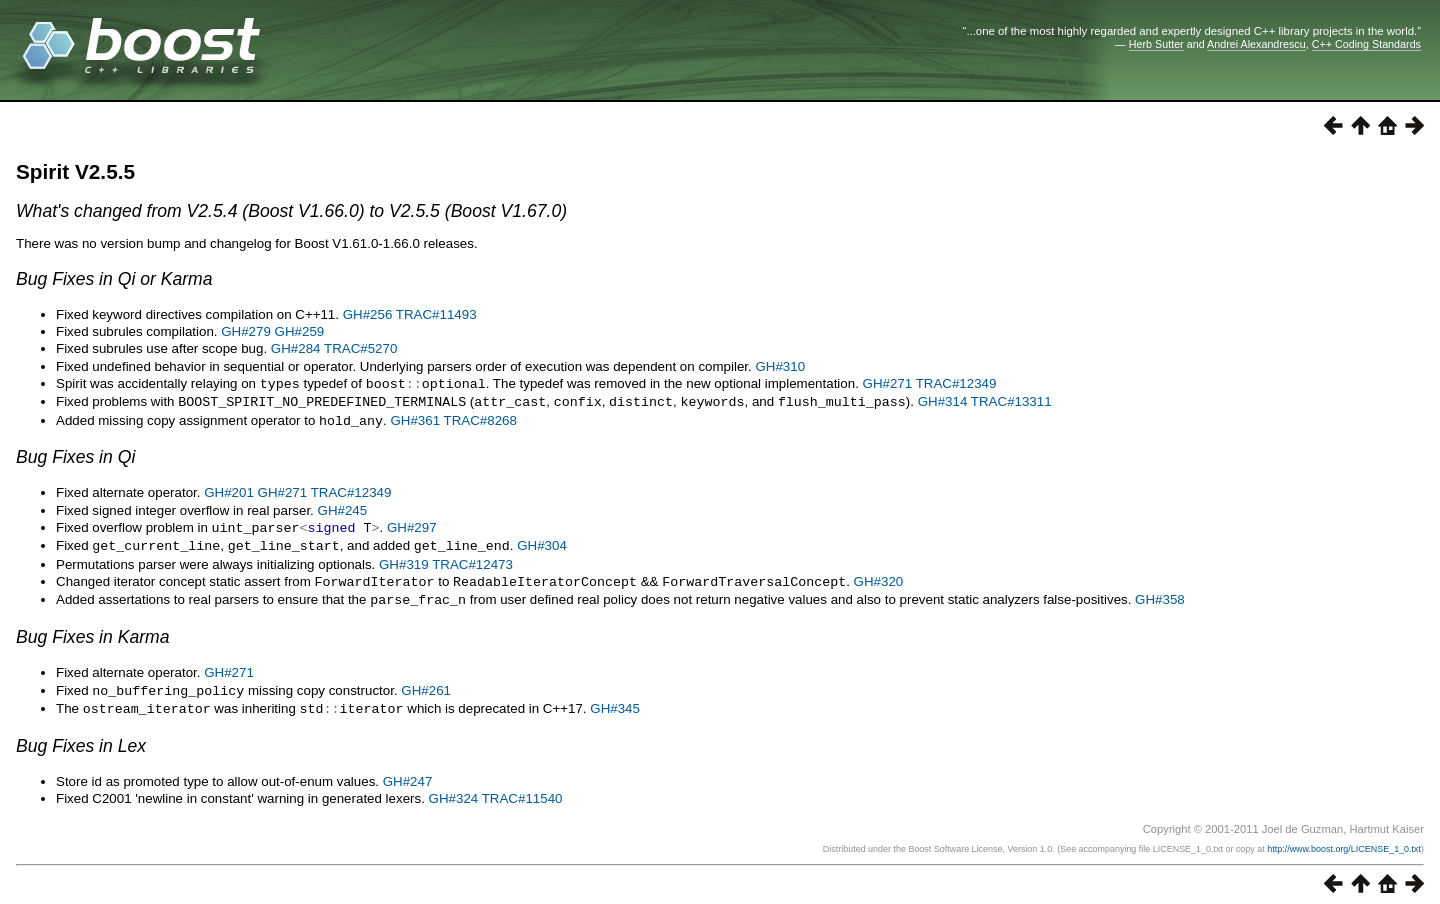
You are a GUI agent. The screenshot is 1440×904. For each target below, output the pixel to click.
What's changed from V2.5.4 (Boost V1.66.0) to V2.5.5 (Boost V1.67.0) (291, 211)
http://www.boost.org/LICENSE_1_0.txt (1344, 840)
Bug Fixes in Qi (75, 454)
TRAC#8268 (480, 418)
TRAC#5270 (360, 348)
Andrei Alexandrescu (1256, 44)
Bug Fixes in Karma (93, 630)
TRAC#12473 (472, 559)
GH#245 (343, 507)
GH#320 (879, 576)
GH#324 (454, 789)
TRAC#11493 (436, 314)
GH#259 (300, 331)
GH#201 (229, 489)
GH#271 (888, 383)
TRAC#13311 (1011, 400)
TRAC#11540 (522, 789)
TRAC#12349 (956, 383)
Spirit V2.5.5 (75, 171)
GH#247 (408, 772)
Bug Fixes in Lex (81, 737)
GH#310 (780, 366)
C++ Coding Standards (1366, 44)
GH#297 (412, 524)
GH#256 (368, 314)
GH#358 (1160, 593)
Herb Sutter (1156, 44)
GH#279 (246, 331)
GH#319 (404, 559)
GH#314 (943, 400)
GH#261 (426, 683)
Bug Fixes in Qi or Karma (114, 279)
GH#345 (615, 700)
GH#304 (542, 541)
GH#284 (296, 348)
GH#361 (415, 418)
